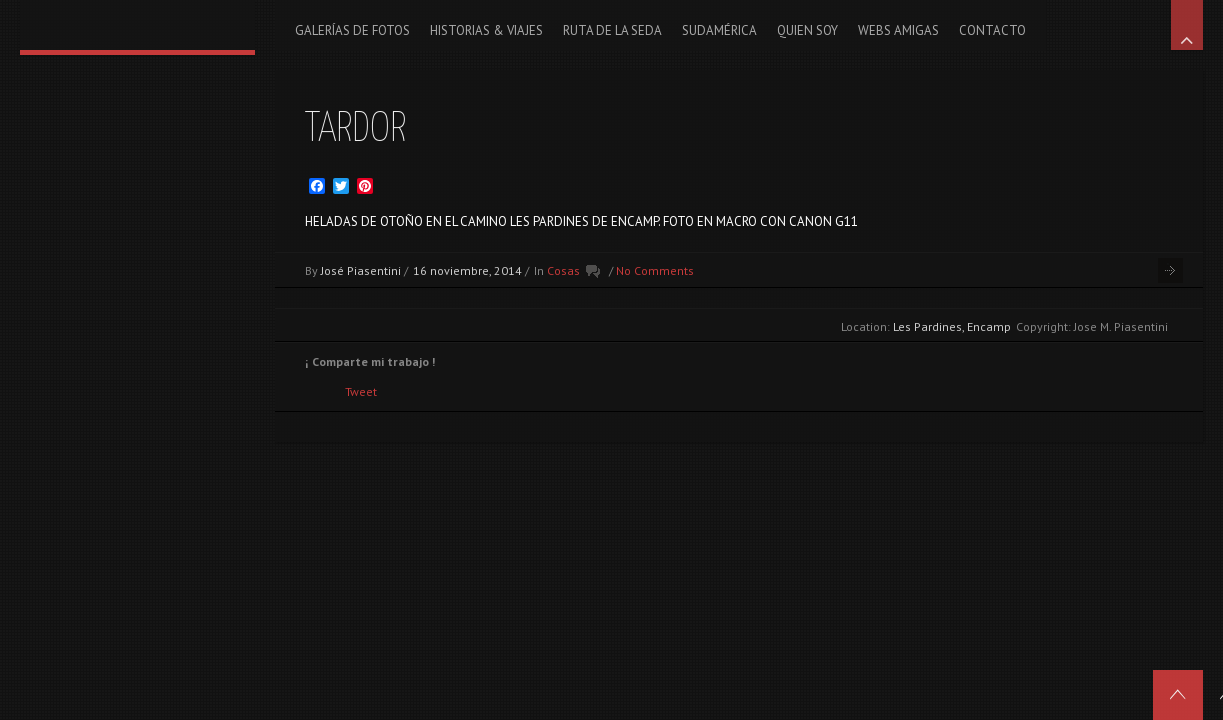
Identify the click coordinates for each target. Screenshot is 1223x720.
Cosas (563, 270)
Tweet (361, 391)
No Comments (655, 270)
